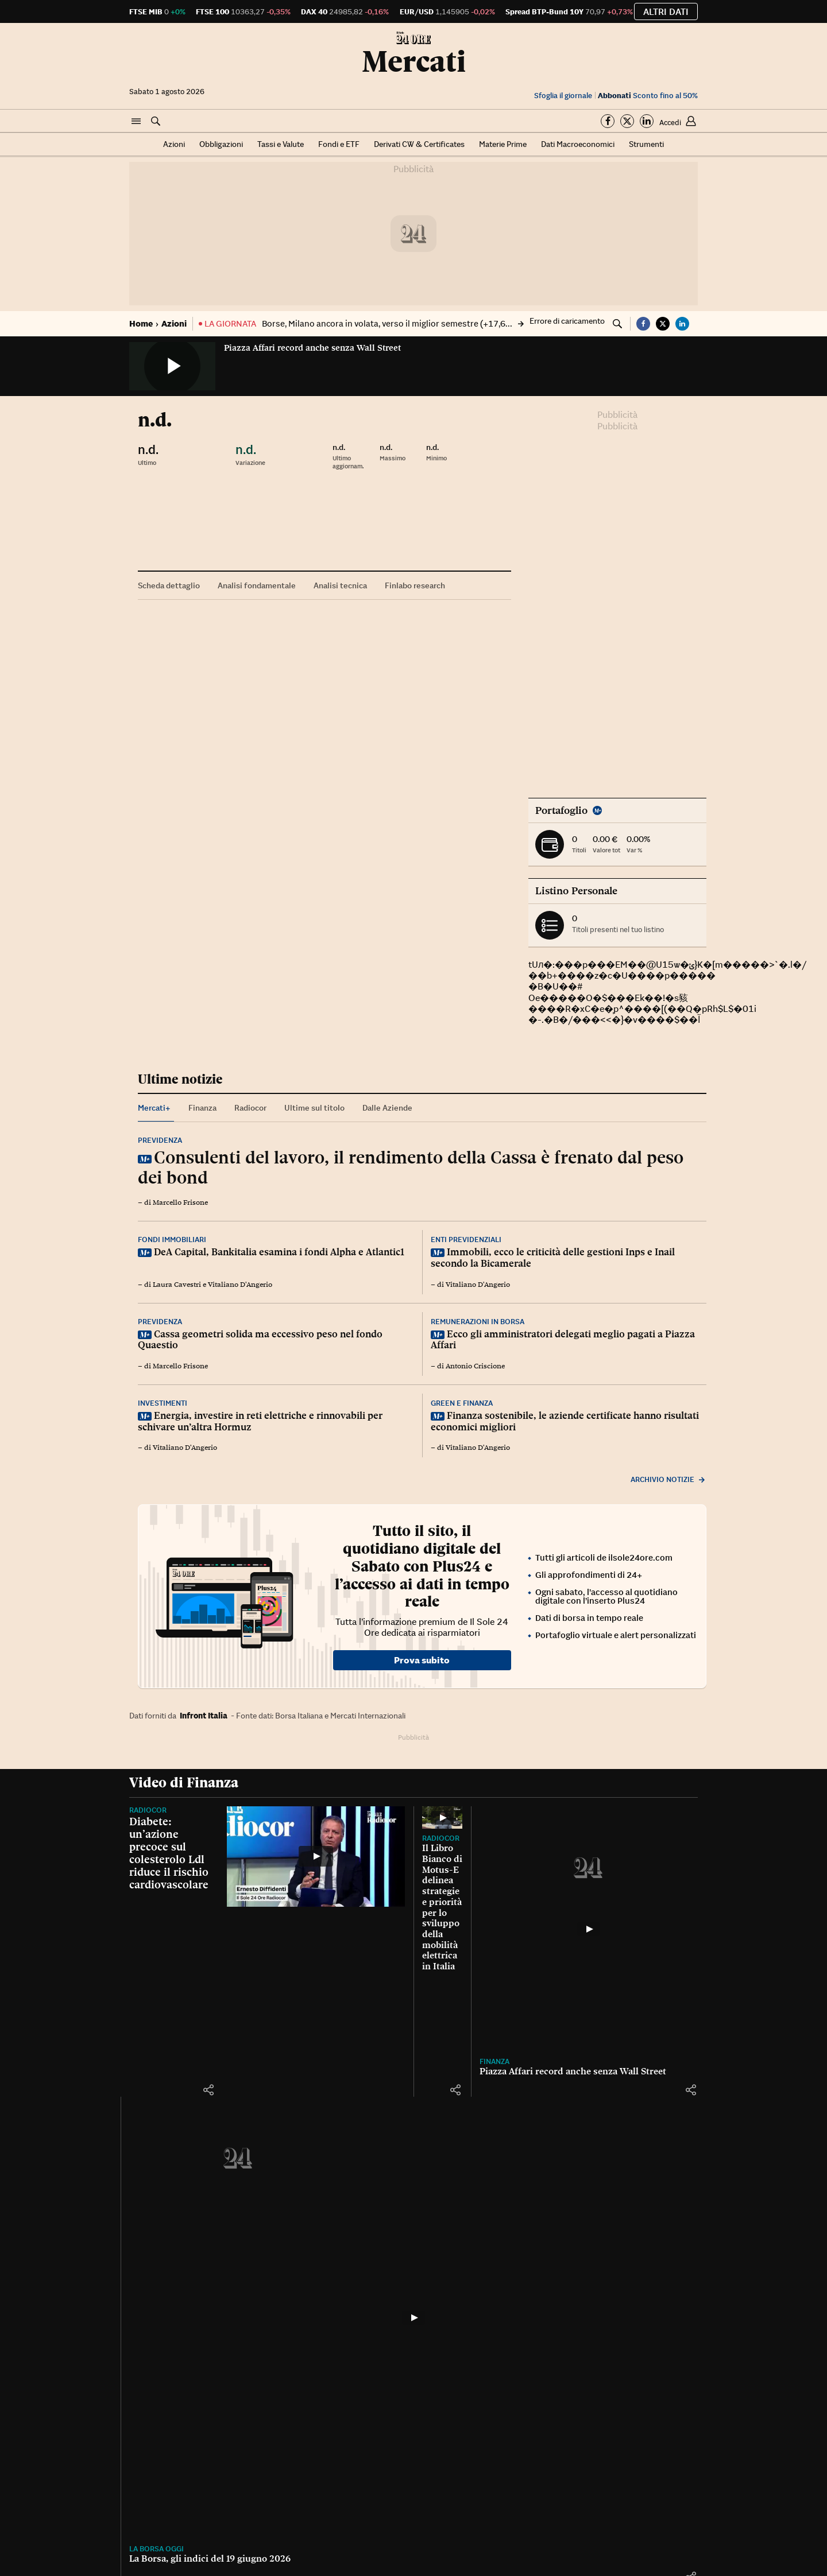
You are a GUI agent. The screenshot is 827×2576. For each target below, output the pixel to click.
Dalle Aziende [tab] (387, 1108)
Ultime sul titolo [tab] (314, 1108)
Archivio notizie (668, 1479)
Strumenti (646, 144)
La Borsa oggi (449, 2427)
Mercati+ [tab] (154, 1108)
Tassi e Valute (280, 144)
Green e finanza (462, 1403)
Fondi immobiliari (172, 1239)
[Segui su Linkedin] (647, 121)
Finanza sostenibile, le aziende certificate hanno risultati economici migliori (565, 1421)
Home (141, 323)
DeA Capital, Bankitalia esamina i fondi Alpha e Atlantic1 (279, 1252)
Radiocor (148, 1810)
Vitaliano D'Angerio (240, 1284)
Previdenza (160, 1140)
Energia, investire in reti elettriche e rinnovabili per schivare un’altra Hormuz (260, 1421)
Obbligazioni (221, 144)
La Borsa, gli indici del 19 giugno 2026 (502, 2437)
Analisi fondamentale (257, 585)
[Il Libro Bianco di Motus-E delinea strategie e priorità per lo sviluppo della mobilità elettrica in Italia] (560, 1945)
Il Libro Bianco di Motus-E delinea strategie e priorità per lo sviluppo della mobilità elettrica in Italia (549, 2108)
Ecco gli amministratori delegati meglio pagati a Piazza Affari (563, 1340)
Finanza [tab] (202, 1108)
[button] (136, 121)
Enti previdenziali (466, 1239)
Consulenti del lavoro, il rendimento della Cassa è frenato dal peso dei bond (410, 1167)
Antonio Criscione (475, 1366)
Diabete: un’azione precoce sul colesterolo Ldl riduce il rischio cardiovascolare (168, 1852)
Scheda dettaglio (169, 585)
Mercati (414, 61)
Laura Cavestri (177, 1284)
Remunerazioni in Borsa (477, 1321)
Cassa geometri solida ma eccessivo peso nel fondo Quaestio (260, 1340)
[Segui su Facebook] (608, 121)
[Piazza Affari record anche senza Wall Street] (267, 2279)
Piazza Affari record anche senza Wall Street (312, 348)
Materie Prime (503, 144)
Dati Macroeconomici (578, 144)
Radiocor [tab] (250, 1108)
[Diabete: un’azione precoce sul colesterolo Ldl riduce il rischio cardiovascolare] (316, 1918)
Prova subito (422, 1660)
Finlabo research (415, 585)
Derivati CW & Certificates (419, 144)
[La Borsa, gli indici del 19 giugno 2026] (560, 2279)
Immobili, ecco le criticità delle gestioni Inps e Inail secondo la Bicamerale (553, 1258)
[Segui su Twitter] (627, 121)
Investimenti (162, 1403)
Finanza (144, 2427)
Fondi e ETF (339, 144)
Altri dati (666, 11)
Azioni (174, 144)
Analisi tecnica (340, 585)
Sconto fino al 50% (648, 95)
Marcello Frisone (180, 1202)
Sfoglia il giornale (563, 95)
